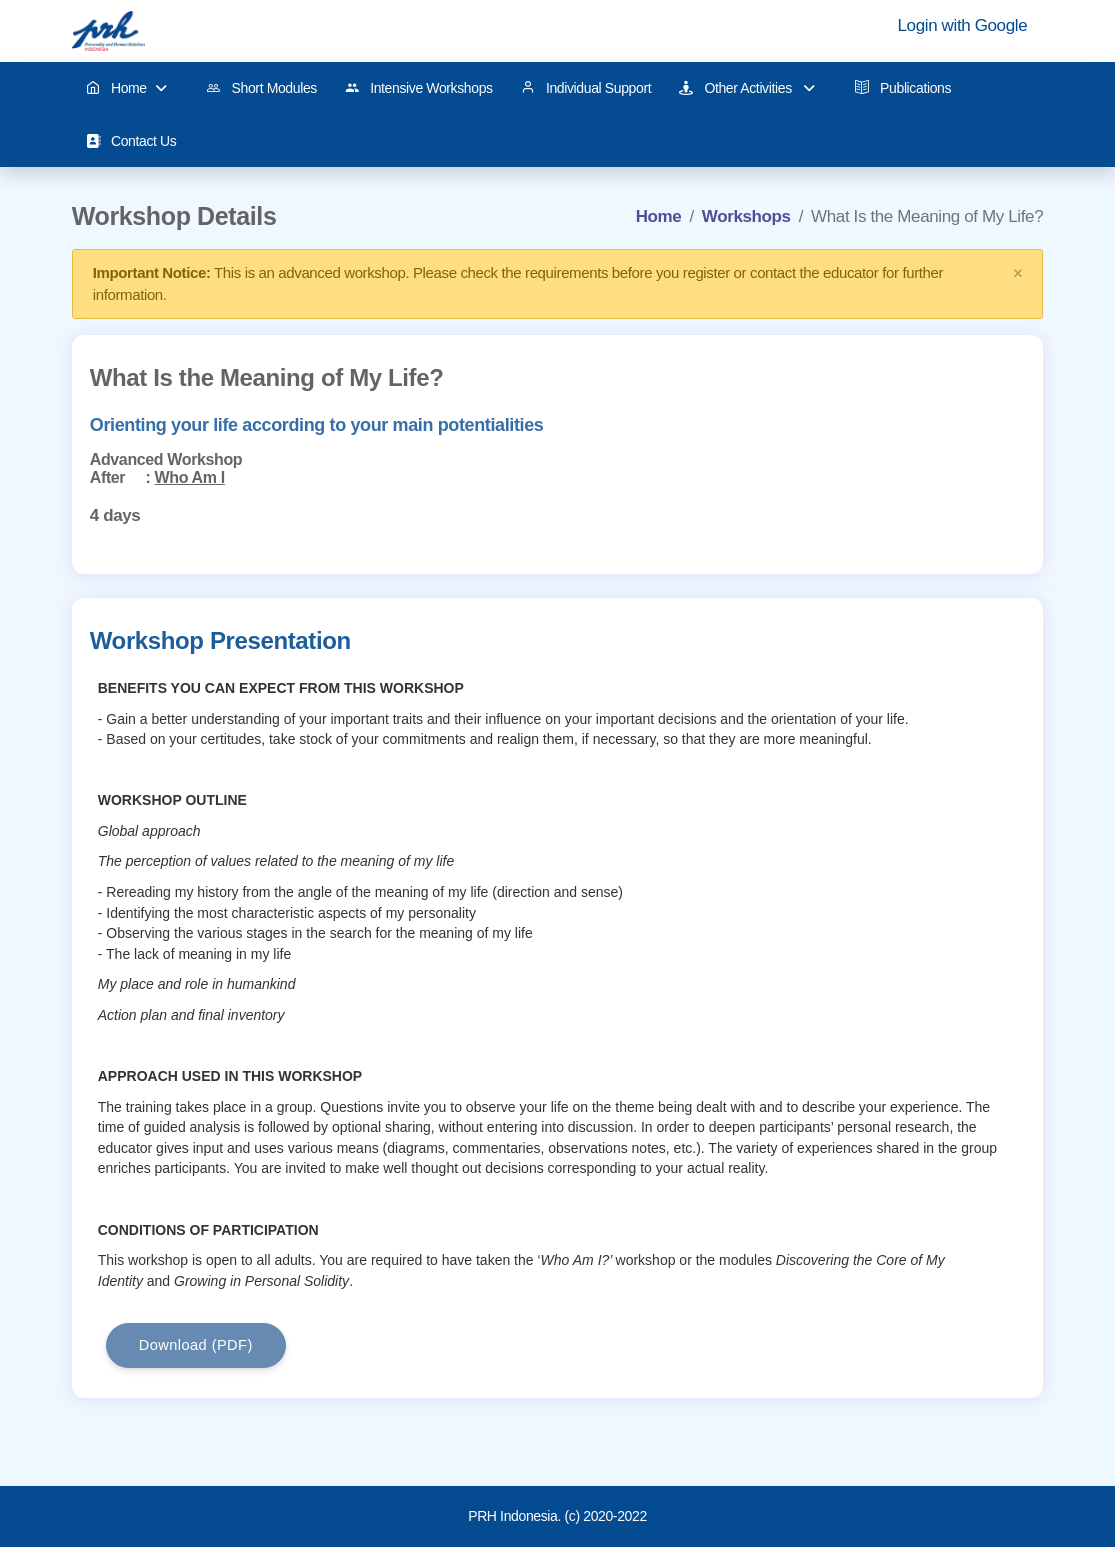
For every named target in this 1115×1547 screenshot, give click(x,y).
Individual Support (586, 88)
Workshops (746, 216)
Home (126, 88)
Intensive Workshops (419, 88)
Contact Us (131, 141)
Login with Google (963, 25)
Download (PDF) (196, 1345)
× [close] (1017, 273)
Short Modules (261, 88)
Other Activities (747, 88)
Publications (903, 88)
